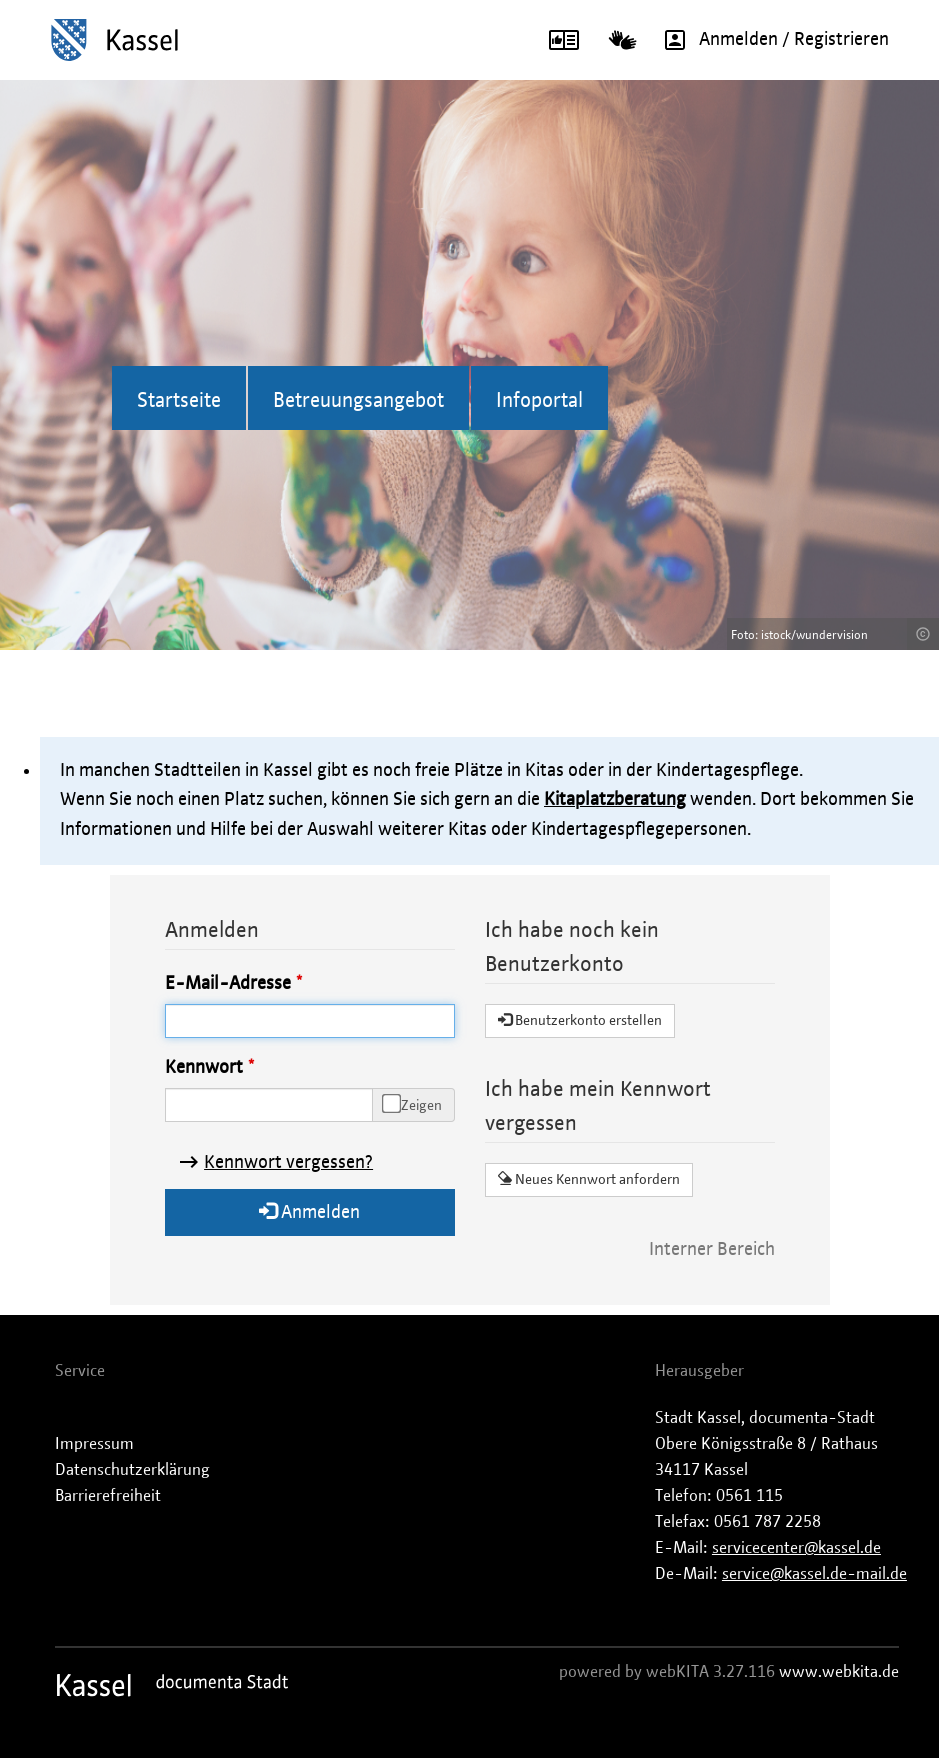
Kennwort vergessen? (288, 1163)
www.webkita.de (839, 1672)
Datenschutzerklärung (132, 1470)
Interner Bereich (712, 1250)
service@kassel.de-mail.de (814, 1574)
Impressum (94, 1444)
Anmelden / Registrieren (770, 40)
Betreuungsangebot (358, 401)
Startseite (179, 401)
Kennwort (204, 1068)
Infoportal (539, 401)
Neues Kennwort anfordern (589, 1179)
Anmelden (309, 1211)
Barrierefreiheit (108, 1496)
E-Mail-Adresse (228, 984)
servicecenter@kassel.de (796, 1548)
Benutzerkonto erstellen (580, 1020)
